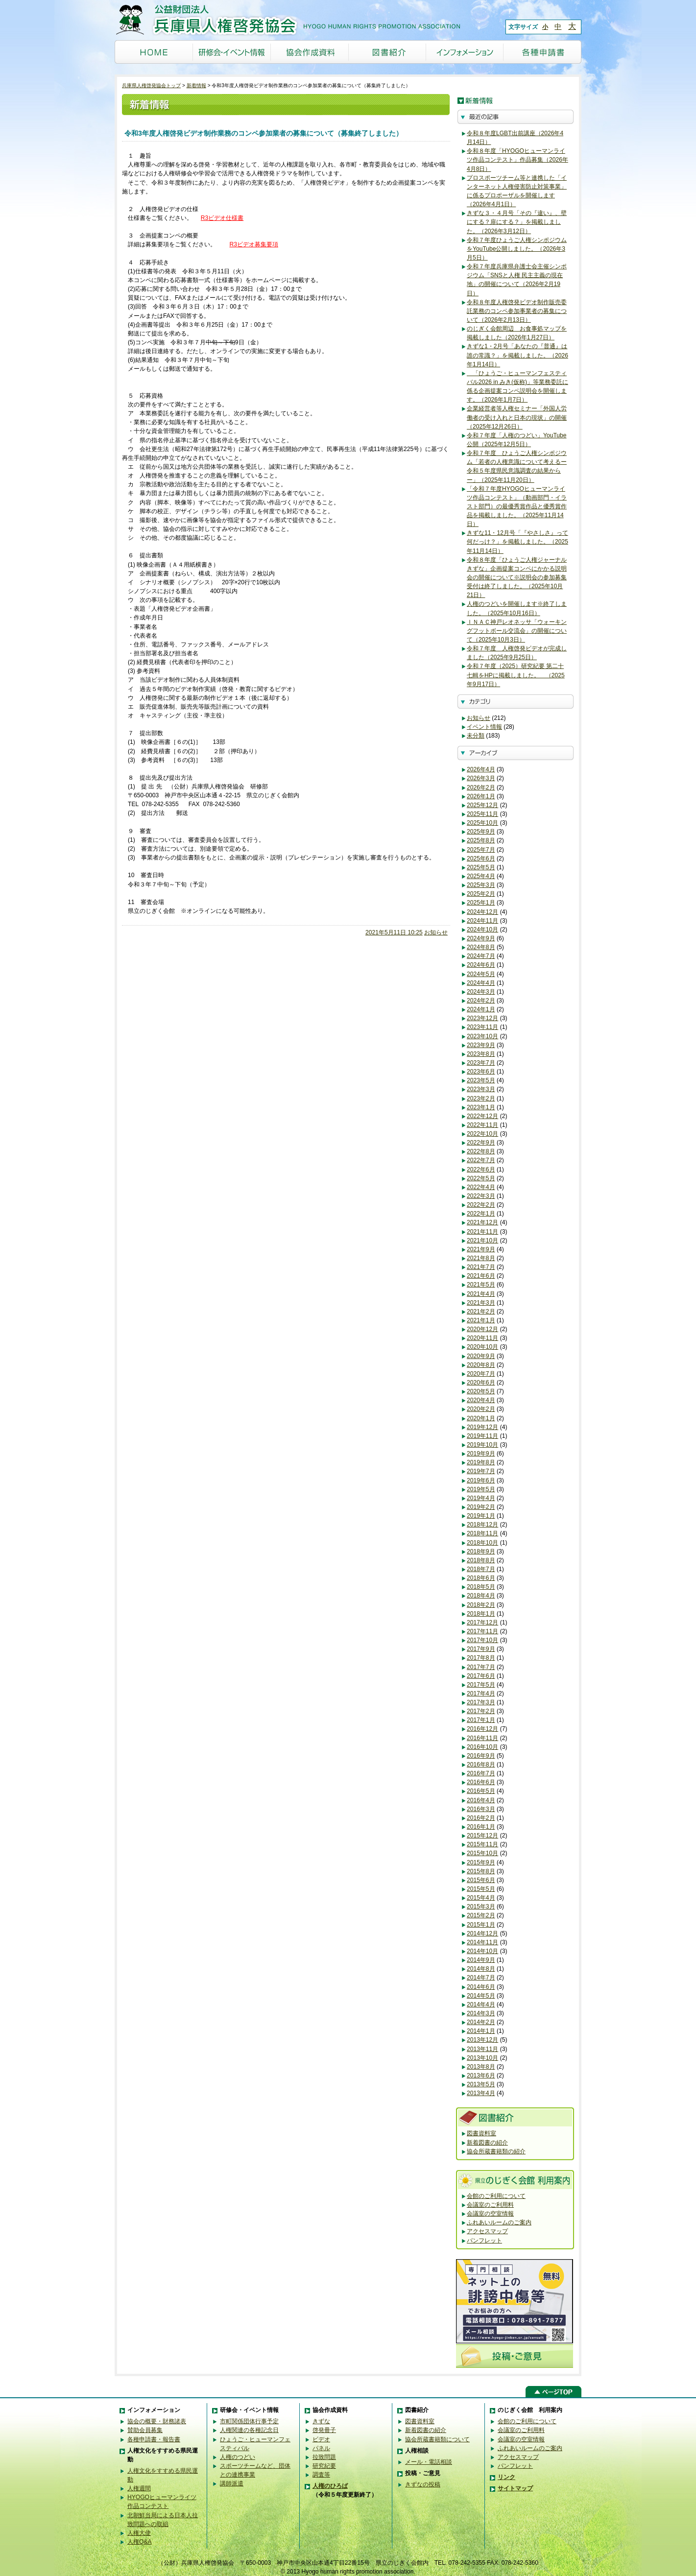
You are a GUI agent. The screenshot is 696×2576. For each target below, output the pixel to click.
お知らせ (436, 932)
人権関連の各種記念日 (249, 2430)
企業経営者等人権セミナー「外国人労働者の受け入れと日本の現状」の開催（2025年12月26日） (517, 417)
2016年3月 (481, 1809)
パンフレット (484, 2240)
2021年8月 (481, 1258)
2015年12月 (482, 1835)
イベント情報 (484, 726)
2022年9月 (481, 1142)
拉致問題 (324, 2457)
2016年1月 (481, 1826)
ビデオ (321, 2439)
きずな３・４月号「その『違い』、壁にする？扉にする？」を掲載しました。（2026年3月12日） (517, 222)
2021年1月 (481, 1320)
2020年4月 (481, 1400)
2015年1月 (481, 1924)
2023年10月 (482, 1036)
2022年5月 (481, 1178)
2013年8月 (481, 2066)
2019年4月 (481, 1498)
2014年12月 (482, 1933)
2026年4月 (481, 769)
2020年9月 (481, 1356)
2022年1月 (481, 1213)
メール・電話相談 (428, 2461)
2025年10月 (482, 822)
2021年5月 (481, 1284)
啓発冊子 (324, 2430)
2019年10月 (482, 1444)
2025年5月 (481, 867)
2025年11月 (482, 814)
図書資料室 (481, 2133)
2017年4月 (481, 1693)
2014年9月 (481, 1959)
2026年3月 (481, 778)
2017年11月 (482, 1631)
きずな (321, 2421)
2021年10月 (482, 1240)
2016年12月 (482, 1728)
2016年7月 (481, 1773)
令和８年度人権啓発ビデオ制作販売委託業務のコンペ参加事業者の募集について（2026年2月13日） (517, 311)
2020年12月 (482, 1329)
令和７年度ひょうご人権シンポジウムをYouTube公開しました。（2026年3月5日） (517, 249)
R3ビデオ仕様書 (222, 218)
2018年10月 (482, 1542)
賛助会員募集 (145, 2430)
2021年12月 (482, 1222)
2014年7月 (481, 1977)
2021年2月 (481, 1311)
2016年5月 (481, 1791)
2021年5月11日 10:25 (394, 932)
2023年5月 (481, 1080)
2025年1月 (481, 902)
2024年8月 (481, 947)
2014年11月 (482, 1942)
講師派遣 (231, 2483)
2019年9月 (481, 1453)
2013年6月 (481, 2075)
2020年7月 (481, 1373)
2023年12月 (482, 1018)
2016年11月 (482, 1738)
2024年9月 (481, 938)
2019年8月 (481, 1462)
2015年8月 (481, 1871)
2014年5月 (481, 1995)
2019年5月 (481, 1489)
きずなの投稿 (422, 2484)
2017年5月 (481, 1684)
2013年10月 (482, 2057)
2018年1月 (481, 1613)
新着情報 (196, 85)
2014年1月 (481, 2030)
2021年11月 (482, 1231)
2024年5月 (481, 974)
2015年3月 (481, 1906)
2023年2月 (481, 1098)
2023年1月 (481, 1107)
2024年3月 (481, 991)
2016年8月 (481, 1764)
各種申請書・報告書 (153, 2439)
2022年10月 (482, 1133)
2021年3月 (481, 1302)
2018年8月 (481, 1560)
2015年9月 (481, 1862)
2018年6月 (481, 1577)
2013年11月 (482, 2049)
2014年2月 (481, 2022)
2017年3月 (481, 1702)
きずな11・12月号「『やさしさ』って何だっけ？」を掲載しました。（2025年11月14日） (517, 541)
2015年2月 (481, 1915)
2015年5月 (481, 1888)
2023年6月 (481, 1071)
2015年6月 (481, 1880)
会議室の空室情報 (490, 2213)
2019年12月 (482, 1427)
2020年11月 (482, 1338)
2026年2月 (481, 787)
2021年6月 (481, 1275)
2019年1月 (481, 1515)
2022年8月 (481, 1151)
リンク (506, 2477)
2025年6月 (481, 858)
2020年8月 (481, 1364)
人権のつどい (237, 2457)
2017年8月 (481, 1657)
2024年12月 (482, 911)
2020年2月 (481, 1409)
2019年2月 (481, 1506)
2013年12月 (482, 2039)
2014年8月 (481, 1968)
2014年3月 (481, 2013)
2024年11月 (482, 920)
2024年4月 (481, 982)
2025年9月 (481, 831)
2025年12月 (482, 805)
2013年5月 (481, 2084)
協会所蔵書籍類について (437, 2439)
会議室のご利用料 (490, 2204)
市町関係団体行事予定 (249, 2421)
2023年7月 (481, 1062)
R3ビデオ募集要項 (253, 244)
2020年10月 (482, 1346)
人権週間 (139, 2488)
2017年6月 (481, 1675)
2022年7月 (481, 1160)
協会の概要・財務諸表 (156, 2421)
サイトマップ (515, 2488)
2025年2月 (481, 893)
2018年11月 (482, 1533)
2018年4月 (481, 1595)
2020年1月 (481, 1418)
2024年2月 (481, 1000)
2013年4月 (481, 2093)
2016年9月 (481, 1755)
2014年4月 (481, 2004)
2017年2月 (481, 1711)
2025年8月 (481, 840)
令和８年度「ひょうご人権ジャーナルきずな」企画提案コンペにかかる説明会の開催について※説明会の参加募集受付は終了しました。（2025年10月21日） (517, 577)
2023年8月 (481, 1053)
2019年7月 (481, 1471)
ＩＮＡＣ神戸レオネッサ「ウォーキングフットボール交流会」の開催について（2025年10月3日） (517, 631)
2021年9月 (481, 1249)
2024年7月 (481, 956)
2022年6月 (481, 1169)
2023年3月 (481, 1089)
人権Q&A (139, 2541)
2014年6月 (481, 1986)
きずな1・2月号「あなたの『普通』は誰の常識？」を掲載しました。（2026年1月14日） (517, 355)
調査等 (321, 2474)
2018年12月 (482, 1524)
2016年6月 (481, 1782)
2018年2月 (481, 1604)
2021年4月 (481, 1293)
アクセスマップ (487, 2231)
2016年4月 (481, 1800)
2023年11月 (482, 1027)
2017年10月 (482, 1640)
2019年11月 (482, 1435)
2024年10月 (482, 929)
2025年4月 (481, 876)
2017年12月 (482, 1622)
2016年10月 (482, 1746)
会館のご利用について (496, 2196)
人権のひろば (330, 2485)
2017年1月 (481, 1720)
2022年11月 (482, 1124)
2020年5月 (481, 1391)
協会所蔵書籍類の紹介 (496, 2151)
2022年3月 (481, 1196)
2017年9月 (481, 1649)
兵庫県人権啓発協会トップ (151, 85)
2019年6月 (481, 1480)
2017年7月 (481, 1667)
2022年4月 (481, 1187)
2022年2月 (481, 1204)
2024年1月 (481, 1009)
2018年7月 (481, 1569)
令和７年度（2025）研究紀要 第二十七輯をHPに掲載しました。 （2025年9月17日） (516, 675)
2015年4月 (481, 1897)
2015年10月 (482, 1853)
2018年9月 (481, 1551)
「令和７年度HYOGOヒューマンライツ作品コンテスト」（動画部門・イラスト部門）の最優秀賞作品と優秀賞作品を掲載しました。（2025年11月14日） (517, 506)
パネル (321, 2448)
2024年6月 (481, 964)
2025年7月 (481, 849)
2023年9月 (481, 1045)
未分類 (475, 735)
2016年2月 (481, 1817)
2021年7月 (481, 1267)
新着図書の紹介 (487, 2142)
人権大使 (139, 2532)
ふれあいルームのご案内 (499, 2222)
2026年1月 (481, 796)
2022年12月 (482, 1116)
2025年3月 (481, 885)
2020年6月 (481, 1382)
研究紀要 (324, 2465)
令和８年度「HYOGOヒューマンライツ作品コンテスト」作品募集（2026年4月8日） (517, 159)
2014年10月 (482, 1951)
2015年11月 (482, 1844)
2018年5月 (481, 1586)
